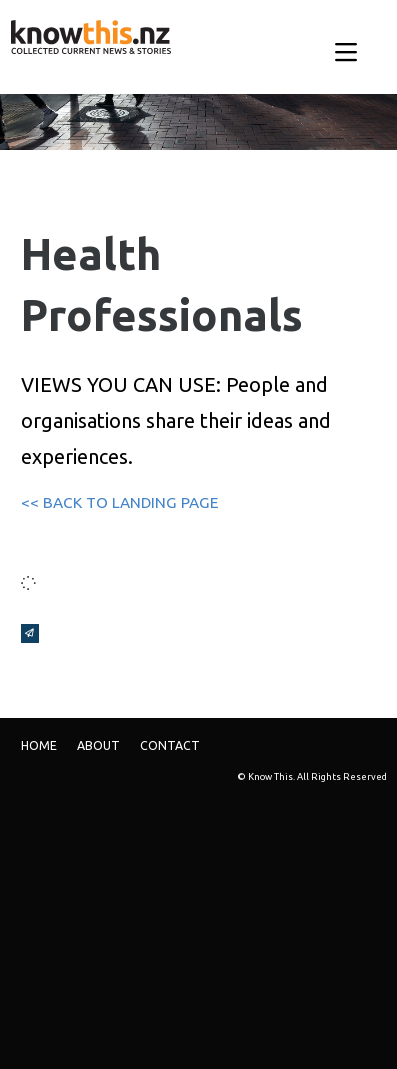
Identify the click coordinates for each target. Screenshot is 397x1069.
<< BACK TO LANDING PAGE (119, 502)
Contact (170, 745)
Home (39, 745)
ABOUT (98, 745)
